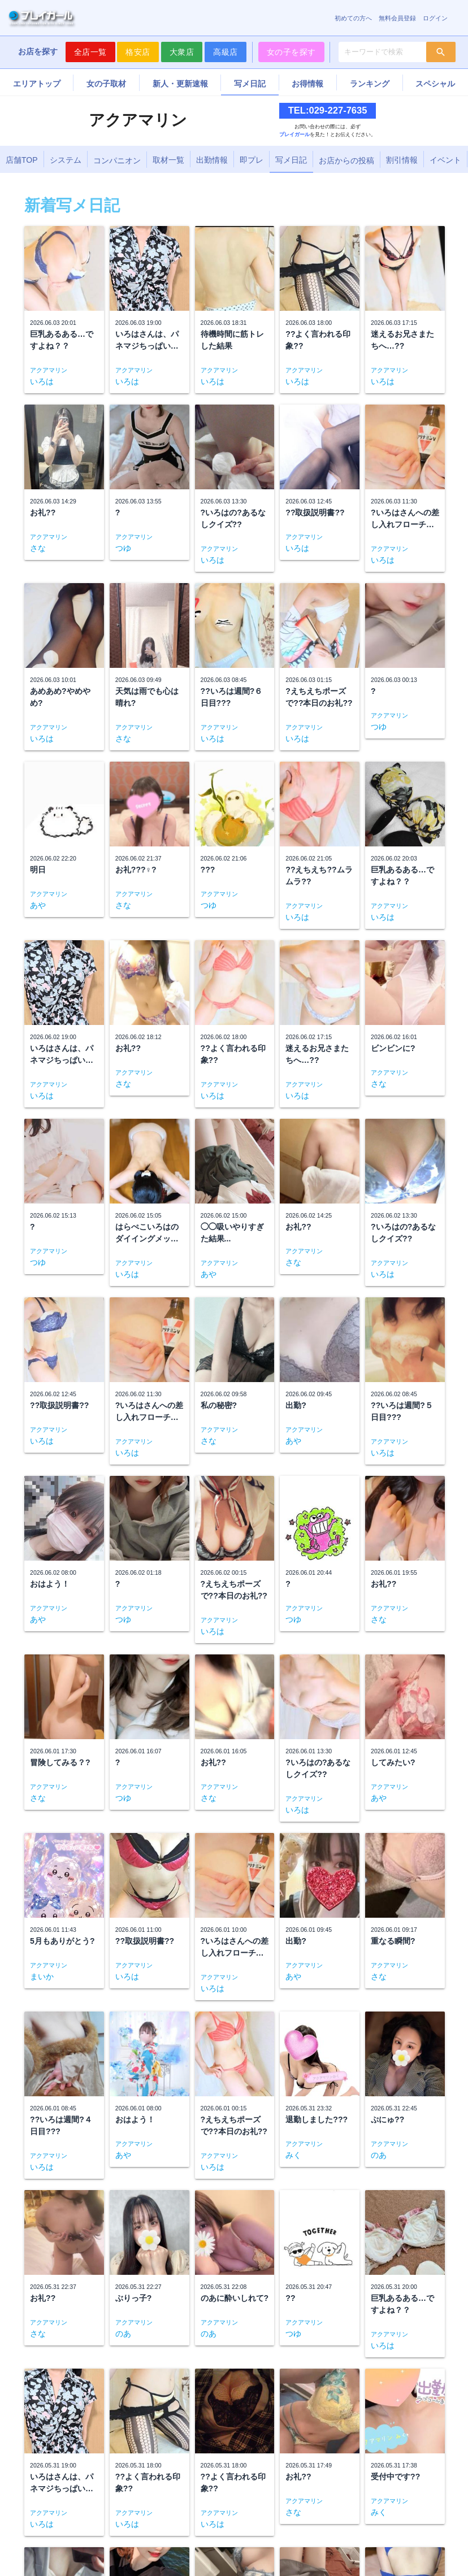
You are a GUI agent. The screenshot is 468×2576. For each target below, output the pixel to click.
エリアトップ (36, 83)
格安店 (137, 52)
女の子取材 (106, 83)
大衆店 (182, 52)
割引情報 (402, 159)
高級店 (225, 52)
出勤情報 (212, 159)
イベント (445, 159)
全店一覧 (90, 52)
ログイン (435, 18)
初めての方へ (353, 18)
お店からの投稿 (346, 160)
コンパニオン (117, 160)
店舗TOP (22, 159)
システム (65, 159)
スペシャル (435, 83)
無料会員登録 (397, 18)
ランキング (369, 83)
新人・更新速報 (180, 83)
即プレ (251, 159)
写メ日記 (250, 83)
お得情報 (307, 83)
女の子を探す (291, 52)
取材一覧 (168, 159)
